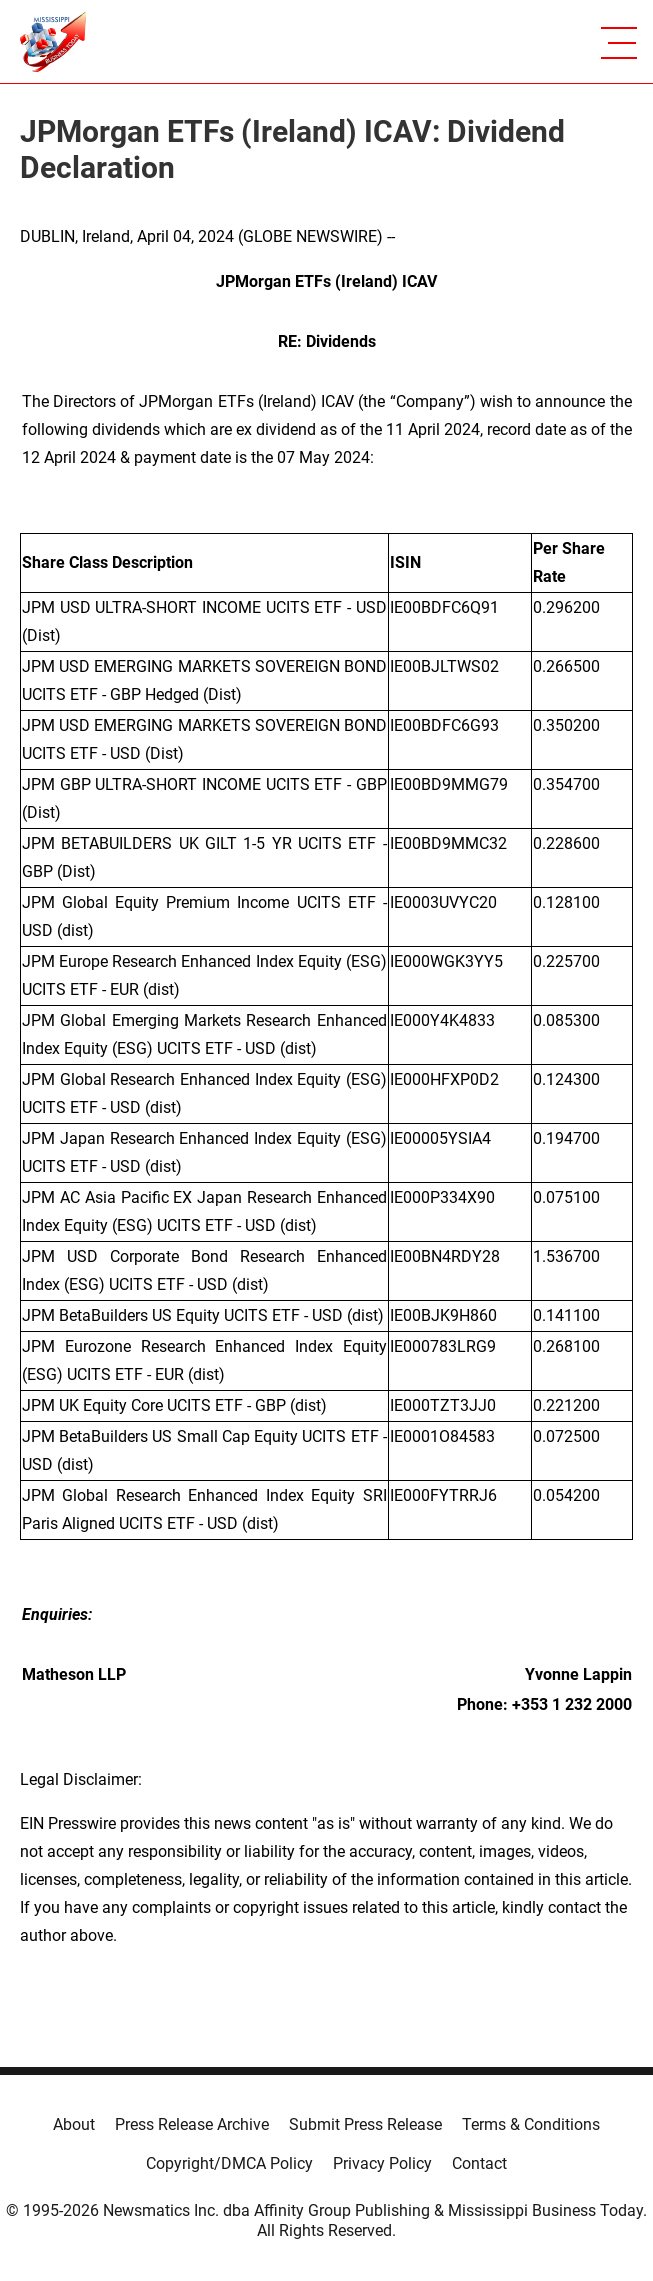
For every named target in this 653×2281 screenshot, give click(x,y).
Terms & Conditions (531, 2124)
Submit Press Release (365, 2124)
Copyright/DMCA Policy (229, 2163)
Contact (479, 2163)
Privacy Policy (382, 2163)
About (74, 2124)
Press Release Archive (192, 2124)
